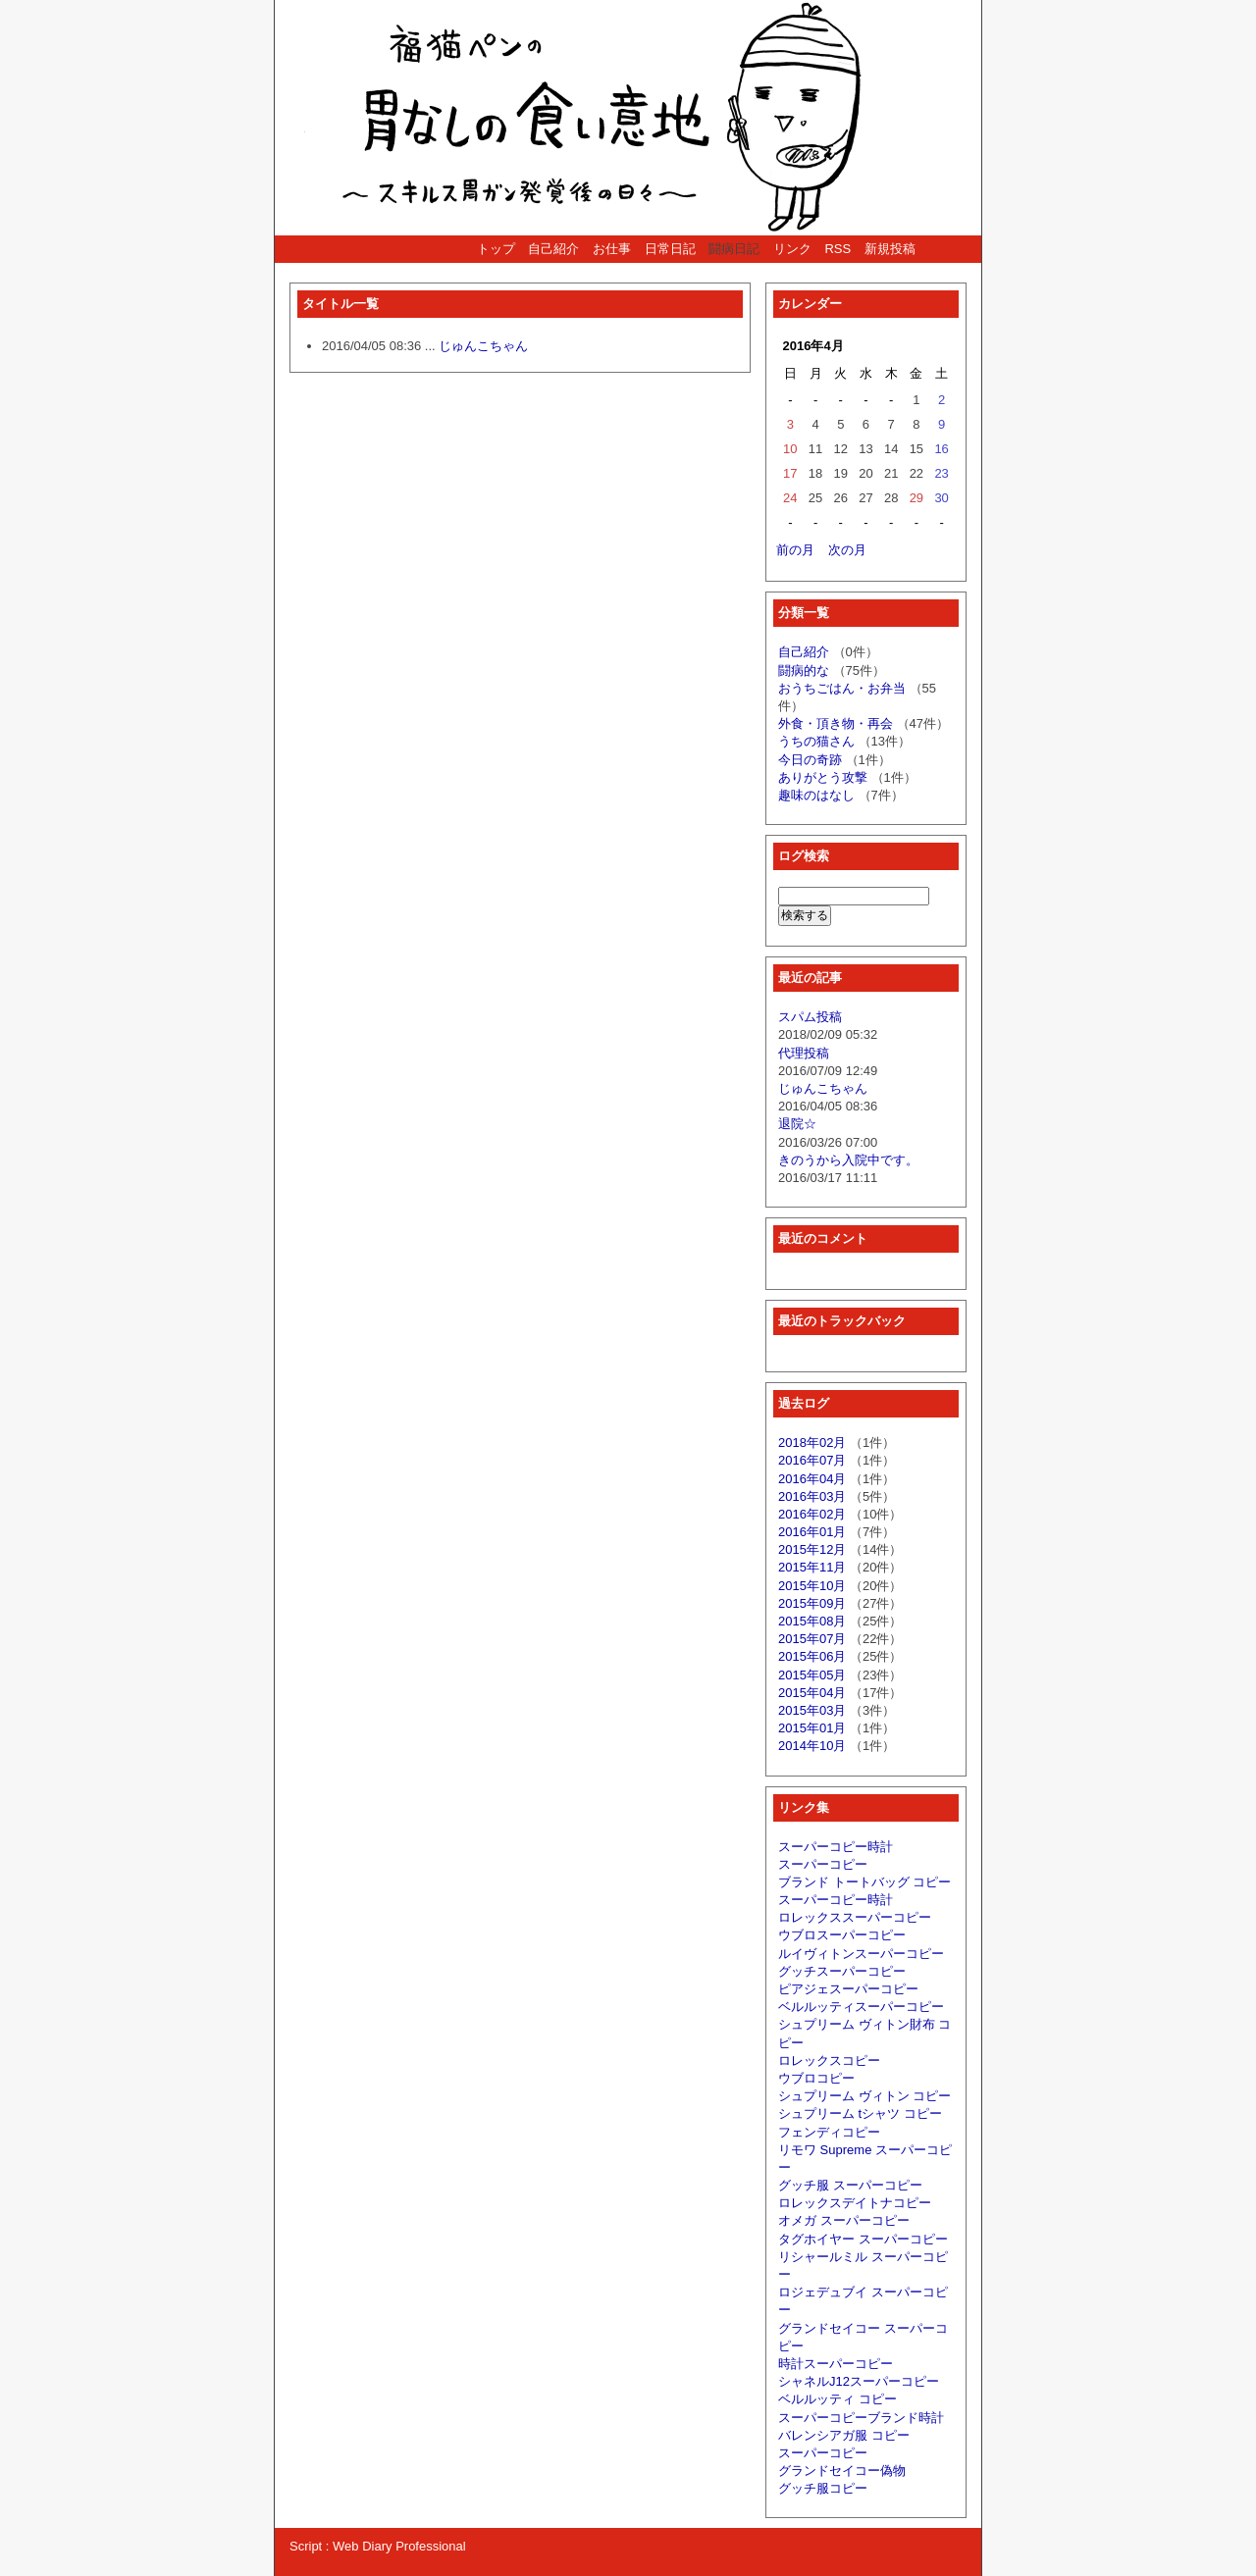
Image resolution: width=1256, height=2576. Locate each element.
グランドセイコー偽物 (842, 2470)
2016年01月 (812, 1531)
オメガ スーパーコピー (844, 2220)
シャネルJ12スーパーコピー (858, 2381)
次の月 (847, 549)
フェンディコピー (829, 2132)
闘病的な (803, 670)
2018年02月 (812, 1442)
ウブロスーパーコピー (842, 1935)
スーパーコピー (822, 1864)
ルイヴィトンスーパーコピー (861, 1953)
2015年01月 (812, 1728)
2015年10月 (812, 1585)
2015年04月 (812, 1692)
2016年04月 (812, 1478)
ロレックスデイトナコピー (854, 2202)
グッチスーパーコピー (842, 1971)
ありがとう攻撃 (822, 777)
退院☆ (797, 1123)
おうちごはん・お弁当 (842, 688)
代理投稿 (803, 1053)
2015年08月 (812, 1621)
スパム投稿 (810, 1016)
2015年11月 (812, 1567)
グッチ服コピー (822, 2488)
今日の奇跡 (810, 759)
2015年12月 (812, 1549)
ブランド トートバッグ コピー (864, 1882)
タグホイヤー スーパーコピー (863, 2239)
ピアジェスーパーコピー (848, 1989)
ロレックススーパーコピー (854, 1917)
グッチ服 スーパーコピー (850, 2185)
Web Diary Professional (399, 2546)
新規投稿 (890, 248)
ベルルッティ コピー (837, 2399)
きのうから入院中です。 (848, 1160)
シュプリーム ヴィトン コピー (864, 2095)
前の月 (795, 549)
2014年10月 (812, 1745)
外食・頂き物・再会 (835, 723)
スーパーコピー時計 (835, 1846)
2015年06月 (812, 1656)
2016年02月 (812, 1514)
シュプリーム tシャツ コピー (860, 2113)
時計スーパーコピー (835, 2363)
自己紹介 (553, 248)
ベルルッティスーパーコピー (861, 2006)
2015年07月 (812, 1638)
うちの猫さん (816, 741)
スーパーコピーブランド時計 (861, 2417)
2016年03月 (812, 1496)
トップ (496, 248)
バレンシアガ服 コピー (844, 2435)
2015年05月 (812, 1675)
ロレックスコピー (829, 2060)
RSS (837, 248)
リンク (792, 248)
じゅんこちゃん (483, 345)
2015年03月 (812, 1710)
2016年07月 (812, 1460)
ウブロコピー (816, 2078)
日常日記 (670, 248)
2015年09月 (812, 1603)
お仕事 (612, 248)
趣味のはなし (816, 795)
